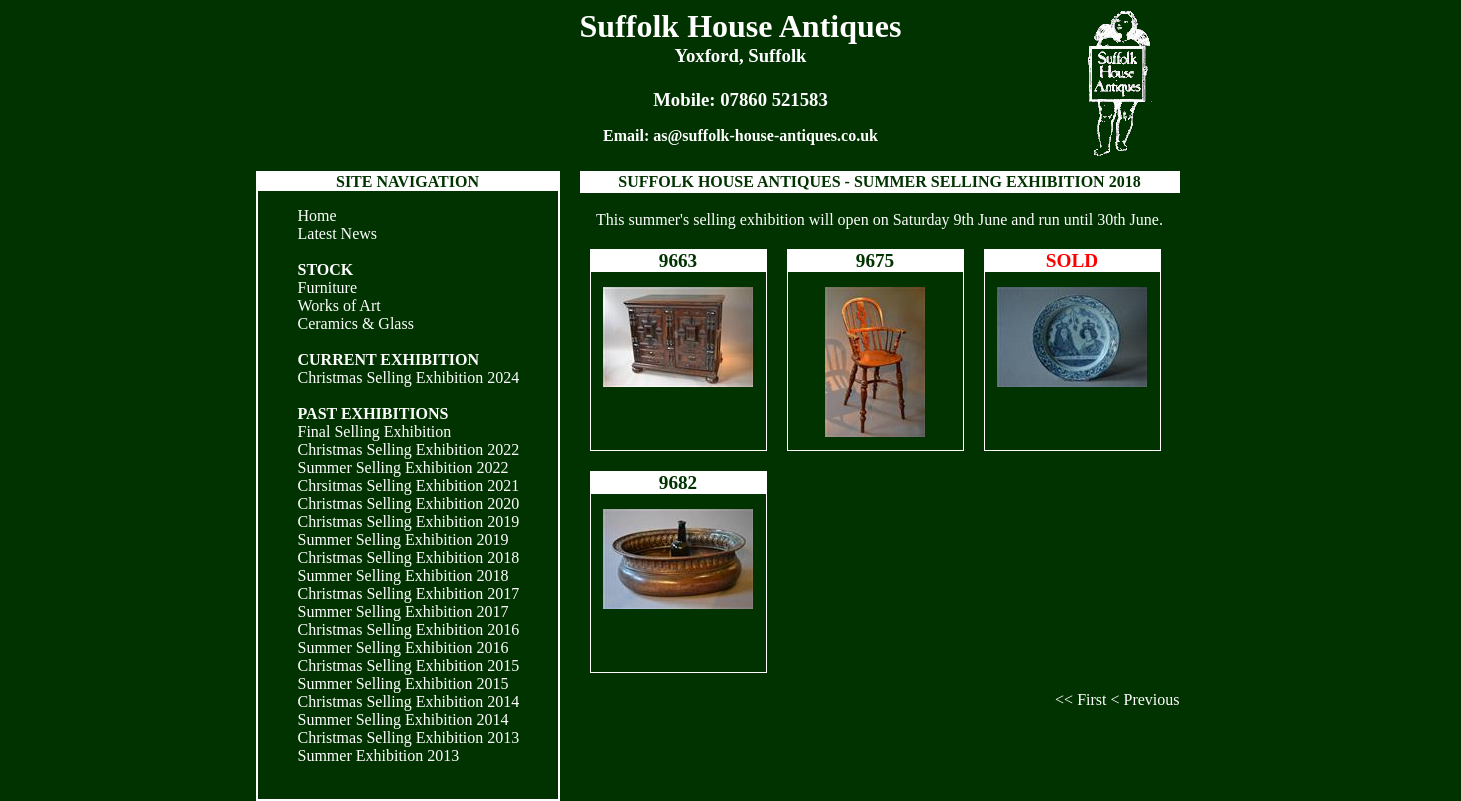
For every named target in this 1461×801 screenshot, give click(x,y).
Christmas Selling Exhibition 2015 (409, 665)
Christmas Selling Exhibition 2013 (409, 737)
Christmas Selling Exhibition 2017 (409, 593)
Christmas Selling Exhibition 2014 (409, 701)
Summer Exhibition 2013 (379, 755)
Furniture (328, 287)
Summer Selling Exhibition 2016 (403, 647)
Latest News (338, 233)
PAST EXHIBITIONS (373, 413)
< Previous (1144, 699)
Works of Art (339, 305)
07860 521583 (774, 99)
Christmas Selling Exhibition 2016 (409, 629)
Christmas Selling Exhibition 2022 (409, 449)
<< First (1080, 699)
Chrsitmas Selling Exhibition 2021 (409, 485)
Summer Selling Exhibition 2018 (403, 575)
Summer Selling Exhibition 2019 (403, 539)
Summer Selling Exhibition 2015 (403, 683)
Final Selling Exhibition (375, 431)
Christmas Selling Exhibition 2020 (409, 503)
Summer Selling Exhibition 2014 (403, 719)
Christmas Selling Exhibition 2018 (409, 557)
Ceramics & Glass (356, 323)
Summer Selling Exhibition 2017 (403, 611)
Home (317, 215)
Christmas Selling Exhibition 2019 (409, 521)
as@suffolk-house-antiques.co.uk (765, 135)
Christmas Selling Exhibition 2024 (409, 377)
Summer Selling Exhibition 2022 (403, 467)
